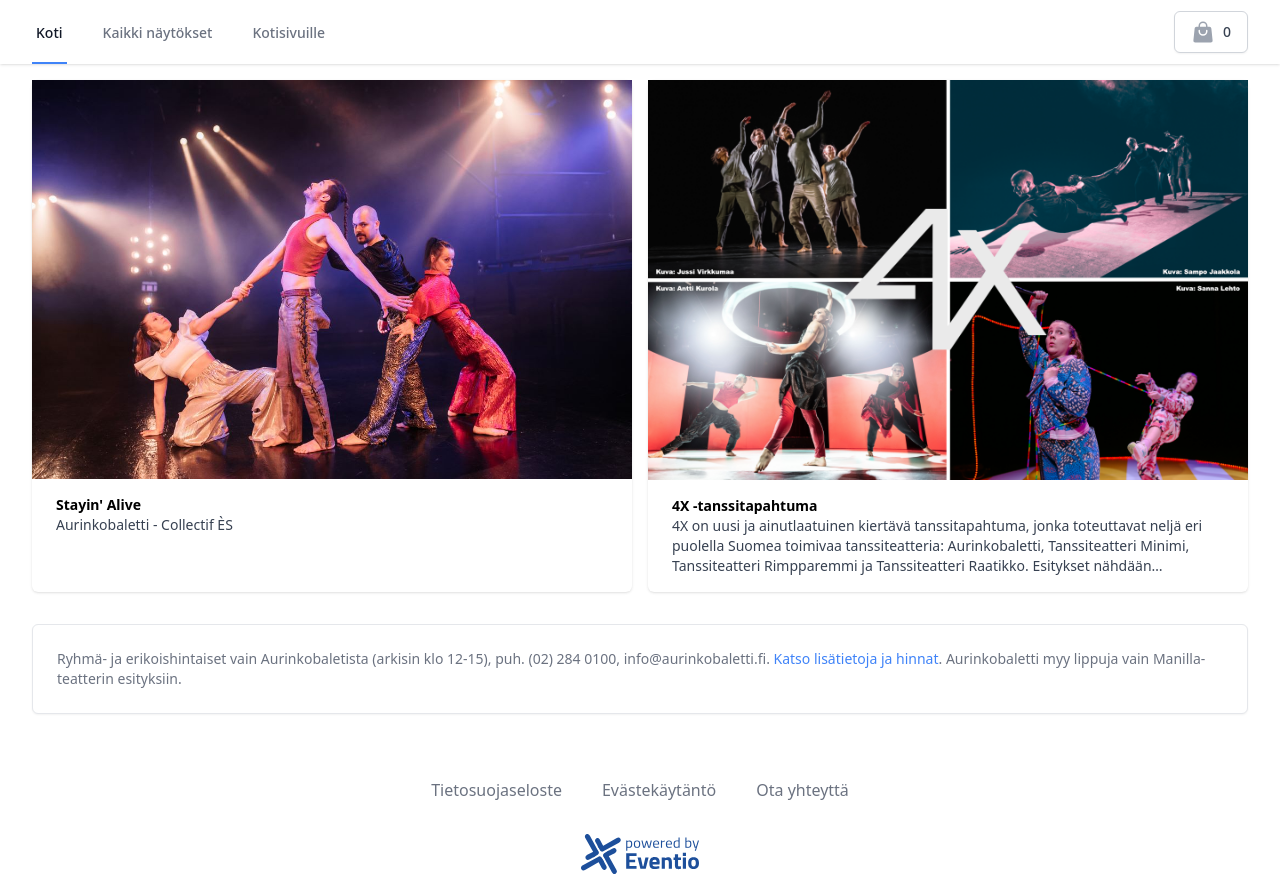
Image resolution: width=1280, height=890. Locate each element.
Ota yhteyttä (802, 790)
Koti (49, 32)
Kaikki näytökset (158, 32)
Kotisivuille (288, 32)
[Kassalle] (1211, 32)
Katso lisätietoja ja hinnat (856, 658)
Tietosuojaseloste (496, 790)
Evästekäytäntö (659, 790)
